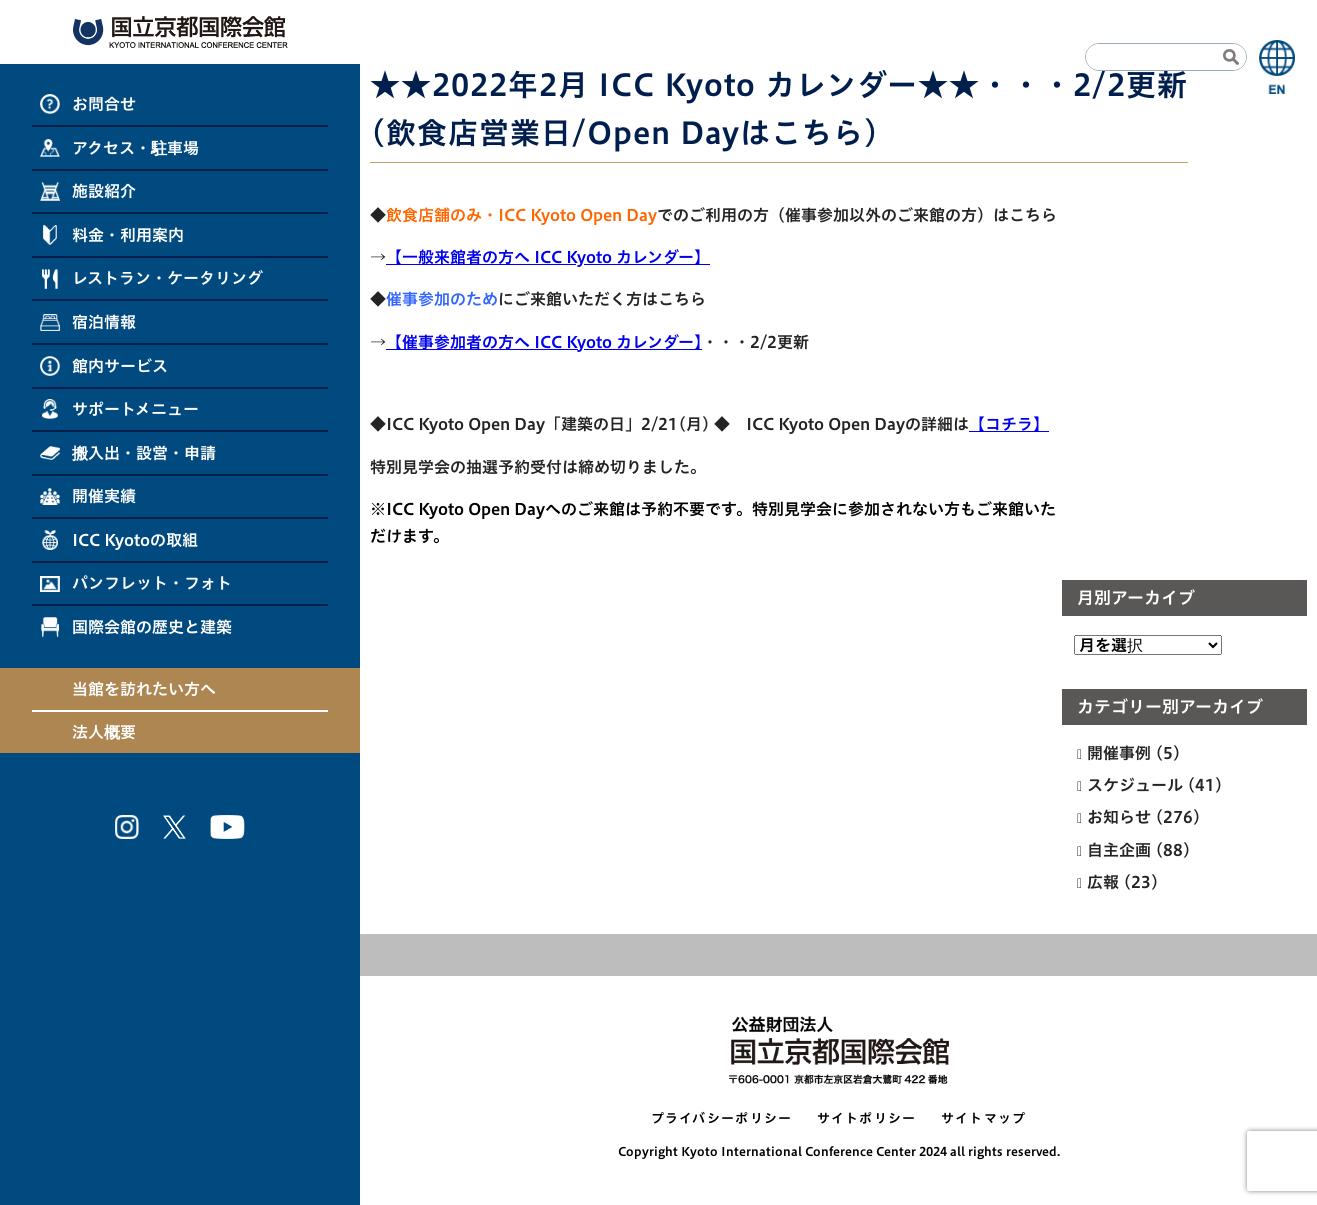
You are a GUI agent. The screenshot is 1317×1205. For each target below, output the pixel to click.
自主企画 (1119, 850)
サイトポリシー (867, 1118)
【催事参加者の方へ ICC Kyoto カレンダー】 (544, 342)
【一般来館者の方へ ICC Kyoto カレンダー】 (548, 257)
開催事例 (1119, 753)
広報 (1103, 882)
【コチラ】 (1009, 424)
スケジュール (1135, 785)
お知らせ (1119, 817)
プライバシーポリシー (722, 1118)
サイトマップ (984, 1118)
